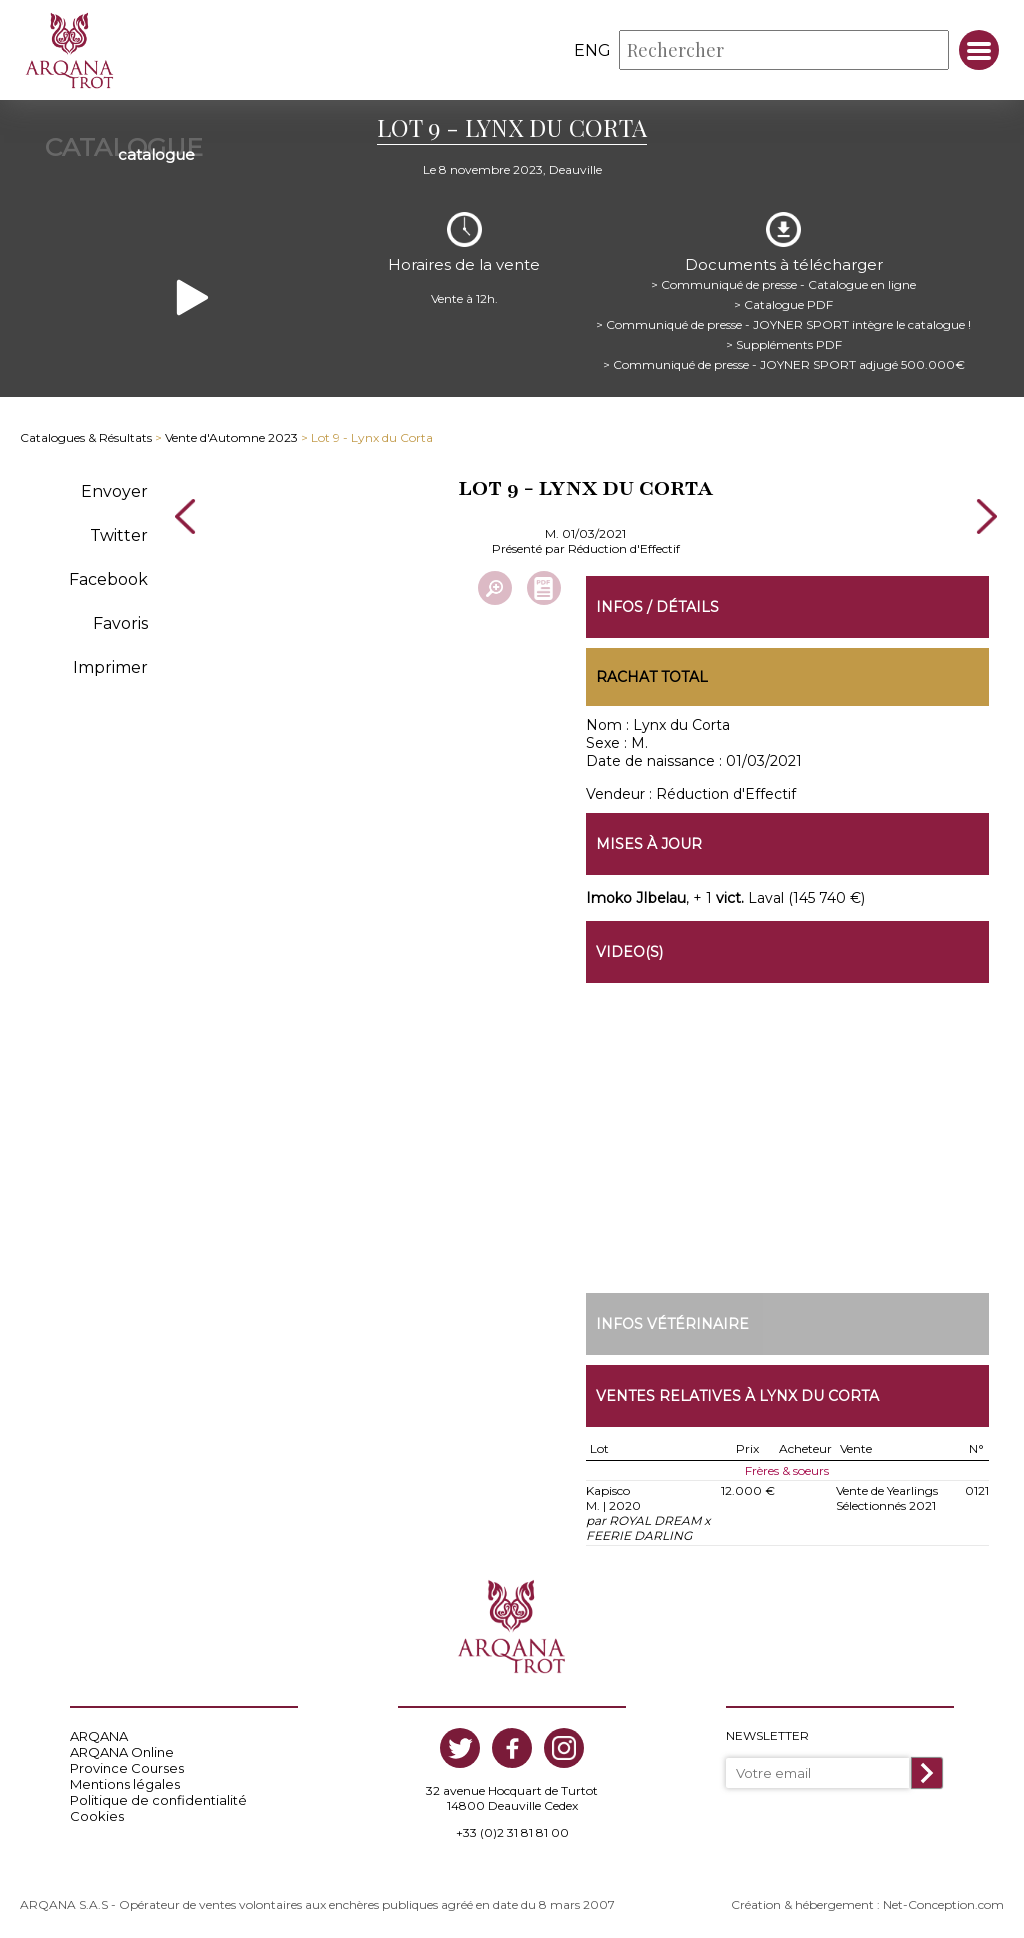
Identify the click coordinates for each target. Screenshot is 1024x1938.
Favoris (120, 623)
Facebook (108, 579)
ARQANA (99, 1736)
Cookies (97, 1816)
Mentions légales (125, 1784)
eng (592, 50)
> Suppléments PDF (784, 344)
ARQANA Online (122, 1752)
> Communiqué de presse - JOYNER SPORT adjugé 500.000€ (784, 364)
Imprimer (110, 667)
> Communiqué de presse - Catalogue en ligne (783, 284)
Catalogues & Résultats (86, 437)
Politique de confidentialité (158, 1800)
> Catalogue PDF (783, 304)
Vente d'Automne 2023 (231, 437)
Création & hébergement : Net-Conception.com (867, 1904)
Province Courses (127, 1768)
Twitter (119, 535)
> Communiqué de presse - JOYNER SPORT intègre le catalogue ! (783, 324)
